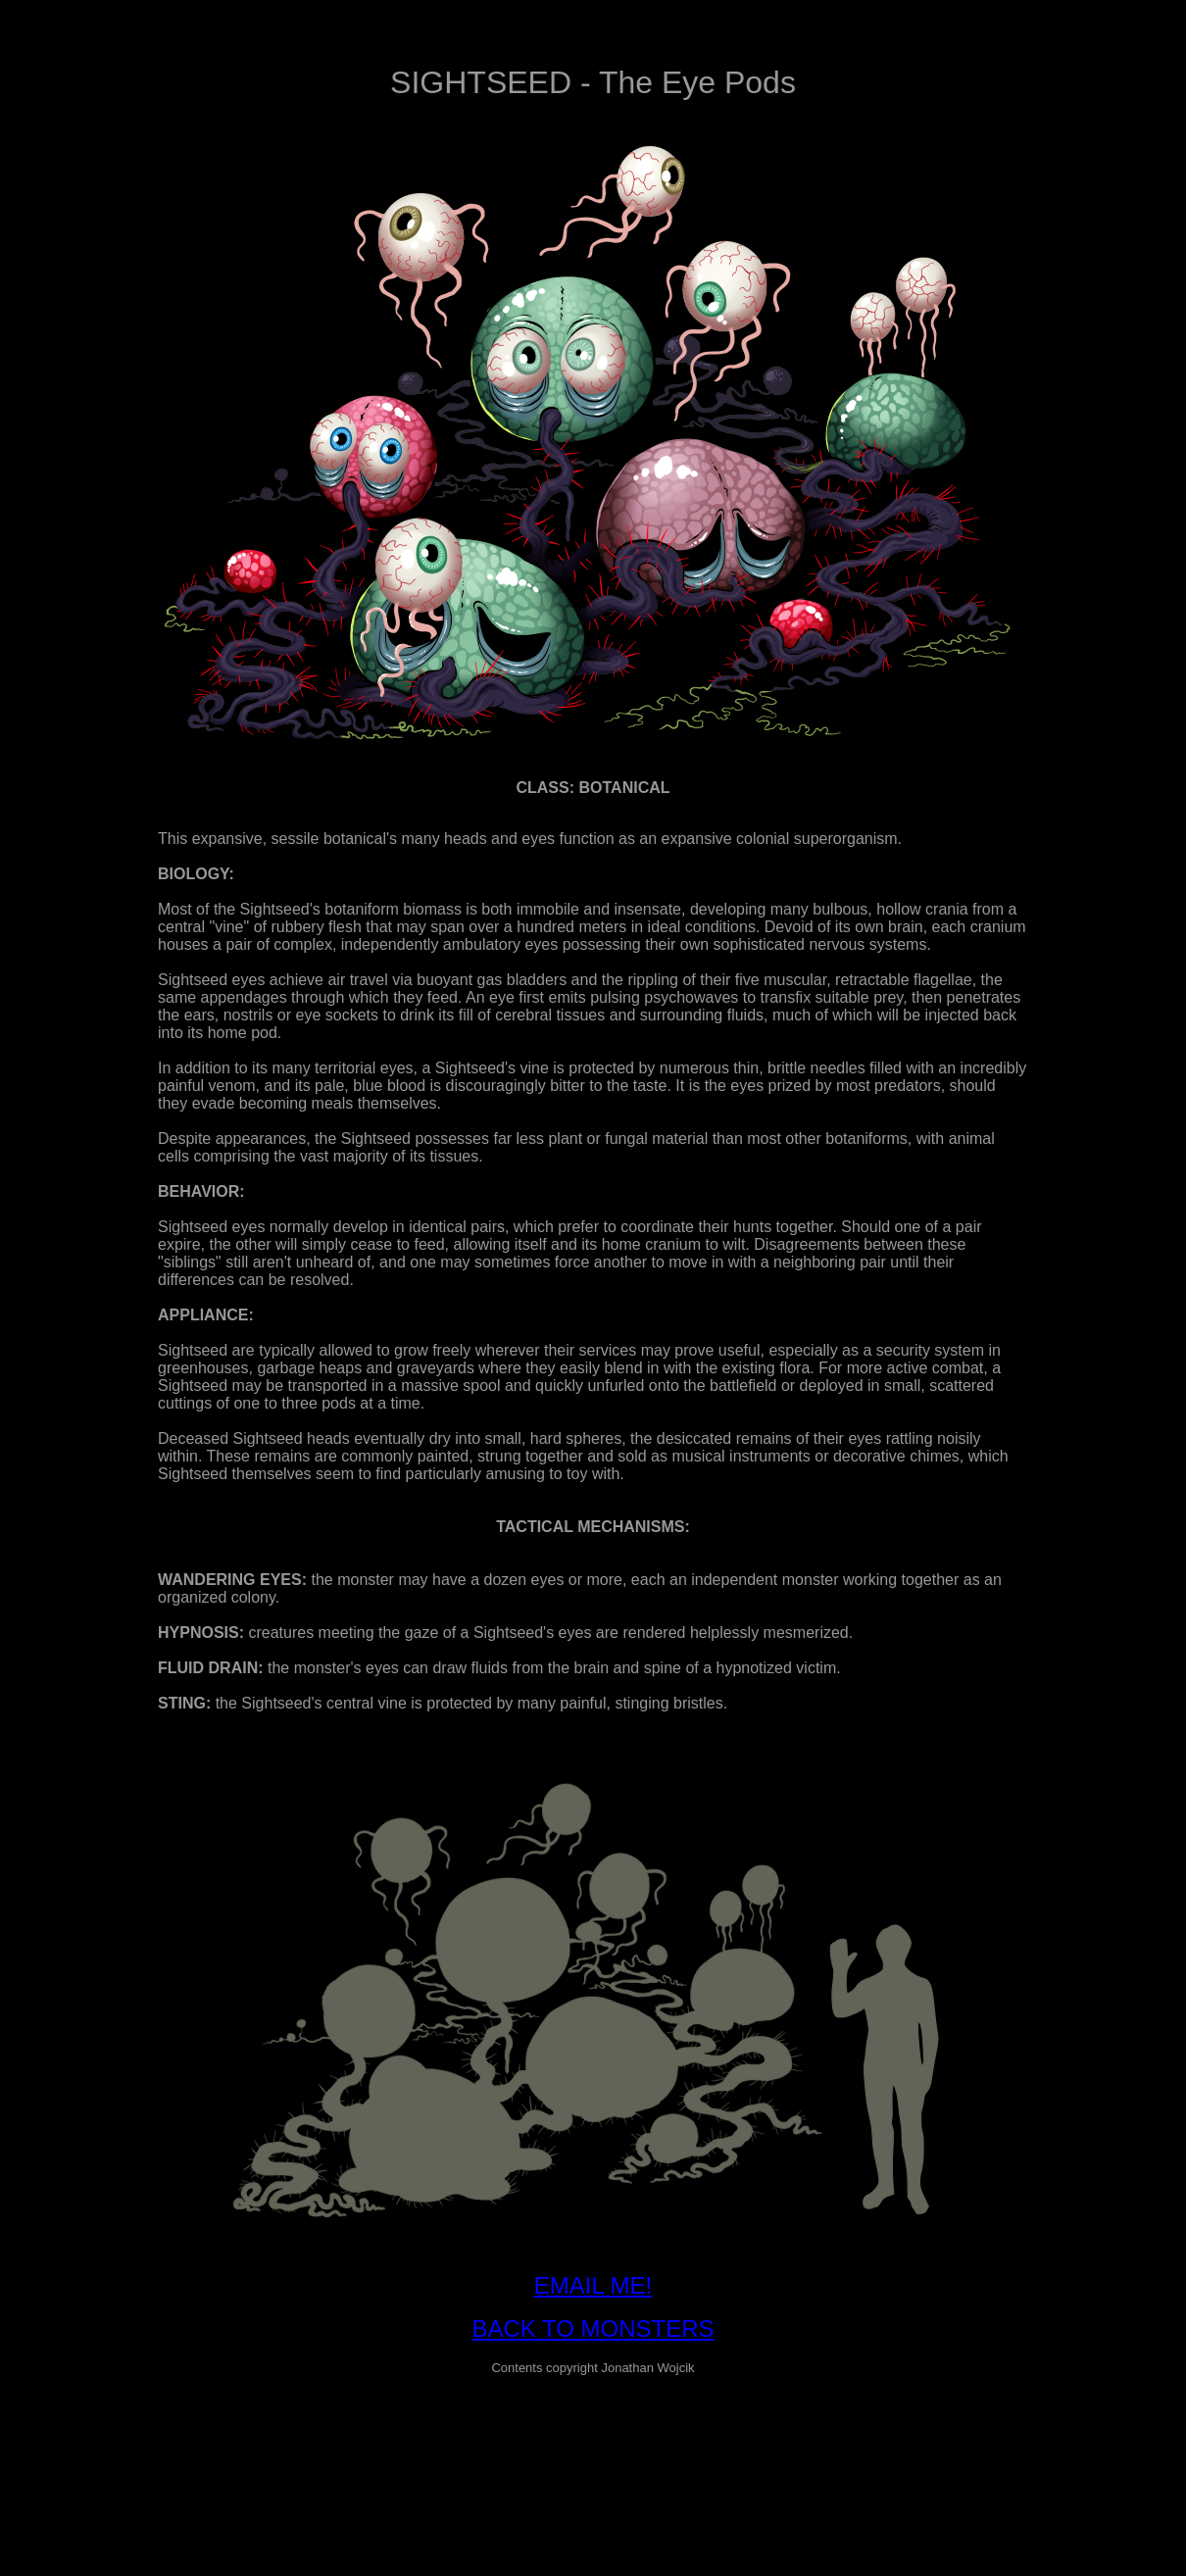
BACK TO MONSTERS (592, 2328)
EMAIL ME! (593, 2285)
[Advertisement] (593, 2436)
